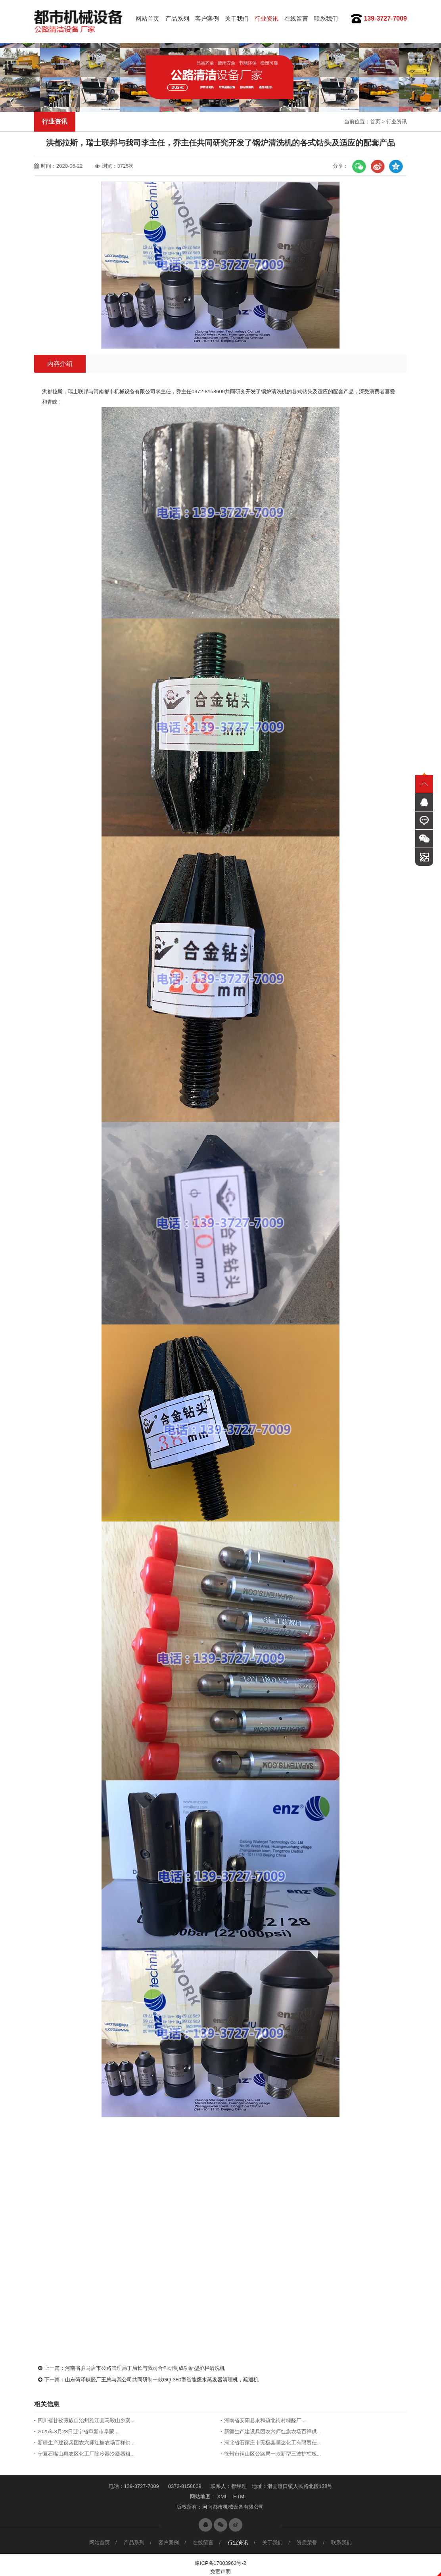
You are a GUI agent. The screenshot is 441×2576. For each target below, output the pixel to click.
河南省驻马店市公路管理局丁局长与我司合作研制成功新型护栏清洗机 (145, 2368)
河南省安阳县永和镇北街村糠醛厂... (265, 2420)
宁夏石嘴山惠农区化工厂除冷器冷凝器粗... (86, 2454)
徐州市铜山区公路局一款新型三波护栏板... (272, 2454)
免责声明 (220, 2571)
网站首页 (147, 18)
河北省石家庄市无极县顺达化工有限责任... (272, 2443)
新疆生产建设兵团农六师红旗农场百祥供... (272, 2431)
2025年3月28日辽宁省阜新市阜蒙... (78, 2431)
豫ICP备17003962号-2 (220, 2563)
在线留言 (296, 18)
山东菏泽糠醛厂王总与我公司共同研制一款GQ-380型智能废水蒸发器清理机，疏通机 (162, 2380)
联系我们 (326, 18)
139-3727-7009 (385, 18)
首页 (375, 121)
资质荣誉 (307, 2542)
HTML (240, 2496)
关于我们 (237, 18)
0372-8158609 (184, 2486)
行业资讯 (266, 18)
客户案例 (207, 18)
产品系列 (177, 18)
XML (222, 2496)
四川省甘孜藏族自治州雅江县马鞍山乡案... (86, 2420)
